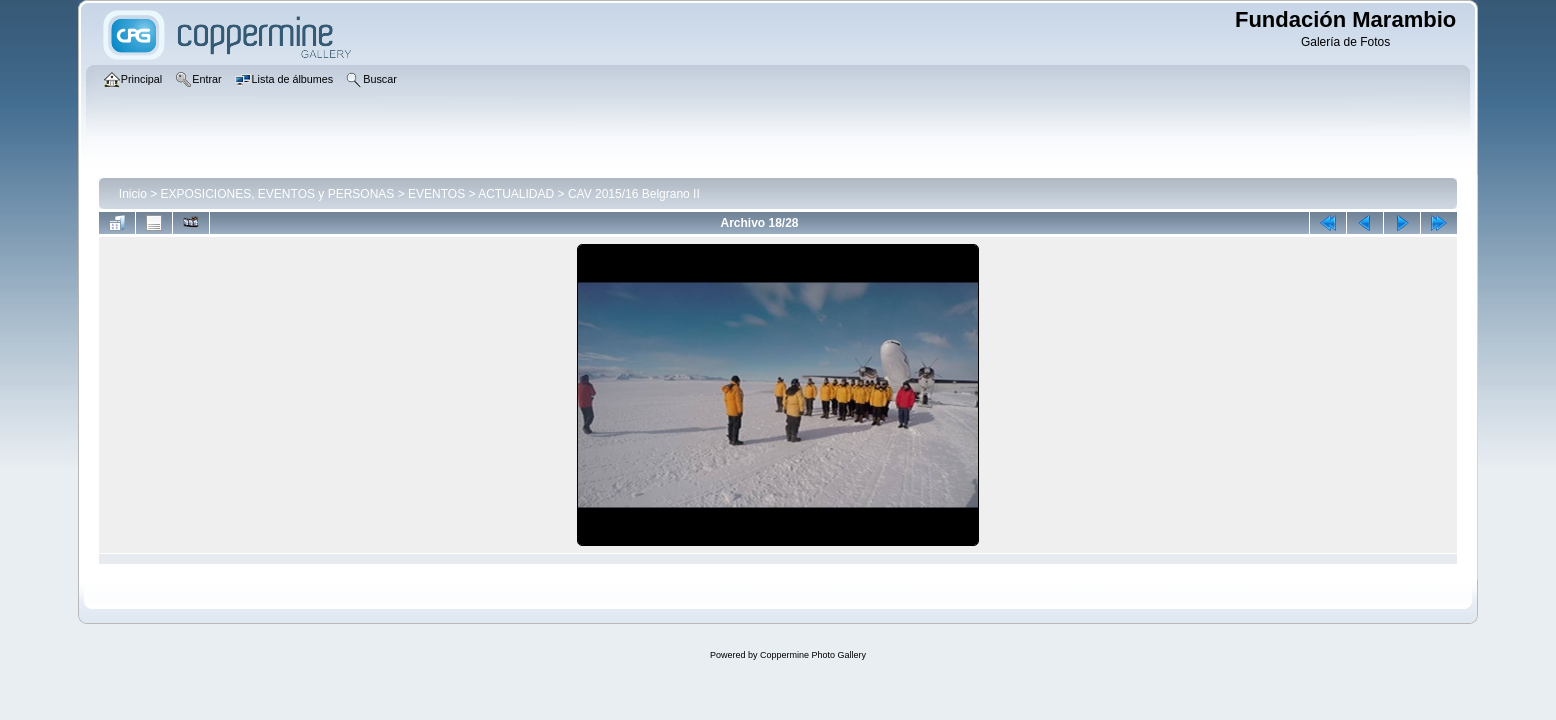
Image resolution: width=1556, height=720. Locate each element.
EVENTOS (436, 194)
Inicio (133, 194)
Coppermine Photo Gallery (813, 655)
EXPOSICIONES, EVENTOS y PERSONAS (278, 194)
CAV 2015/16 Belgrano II (634, 194)
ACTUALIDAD (516, 194)
